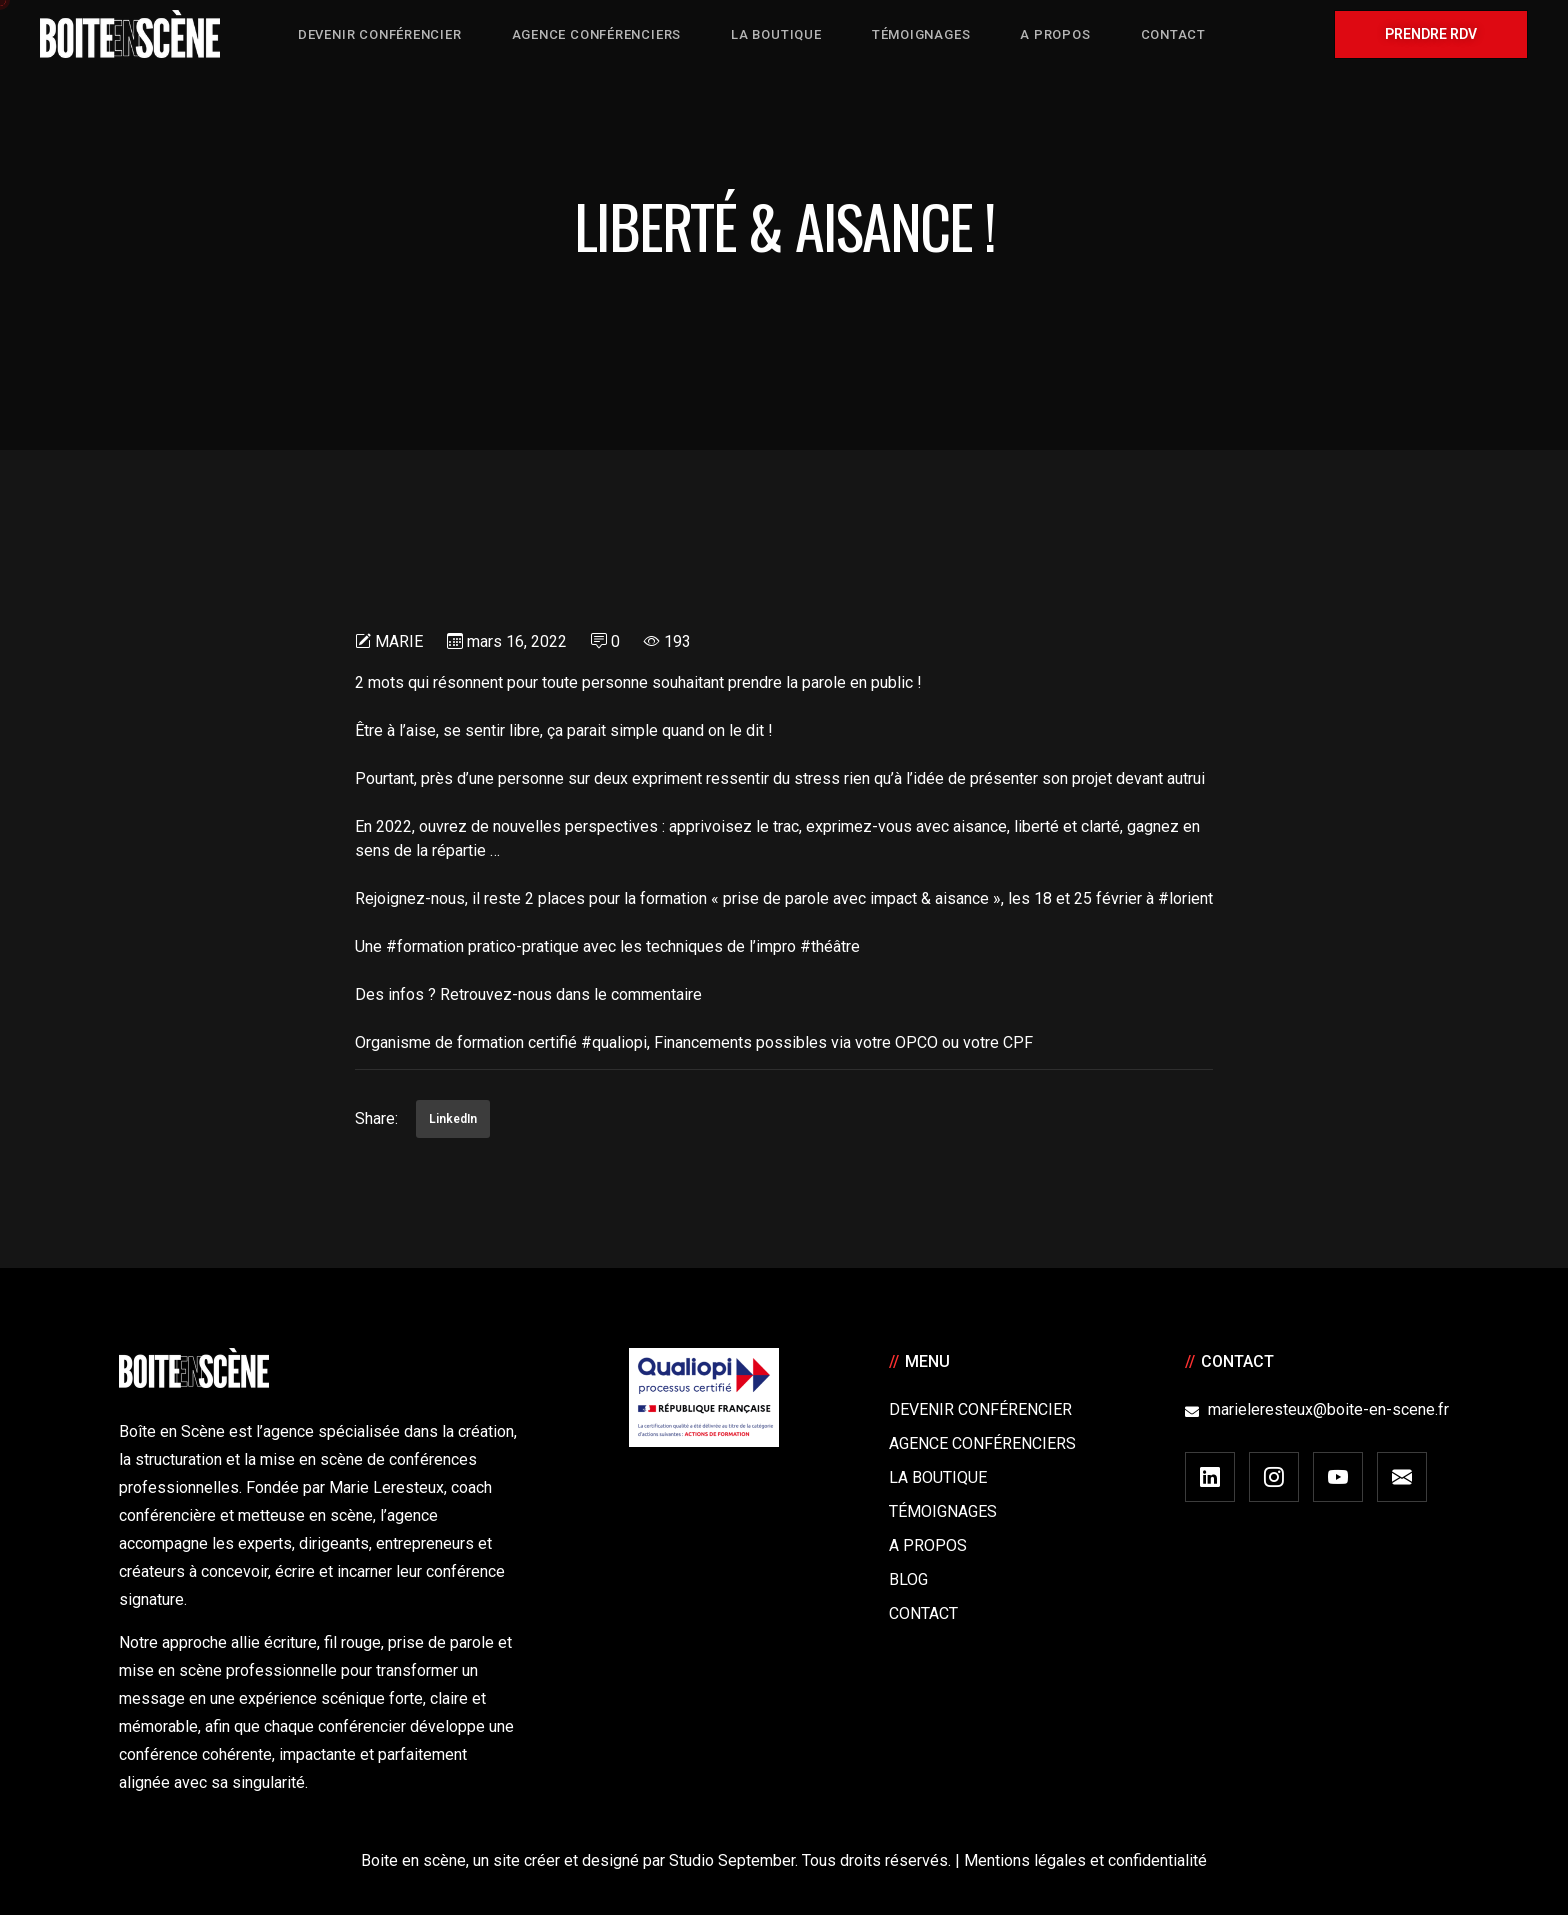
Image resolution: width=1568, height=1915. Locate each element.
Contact (923, 1613)
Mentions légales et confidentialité (1085, 1860)
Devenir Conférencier (980, 1409)
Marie (399, 641)
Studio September (732, 1860)
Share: (376, 1118)
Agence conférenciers (982, 1443)
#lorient (1185, 898)
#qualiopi (614, 1042)
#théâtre (830, 946)
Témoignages (943, 1511)
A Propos (928, 1545)
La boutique (938, 1477)
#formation (425, 946)
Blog (908, 1579)
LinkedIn (453, 1119)
